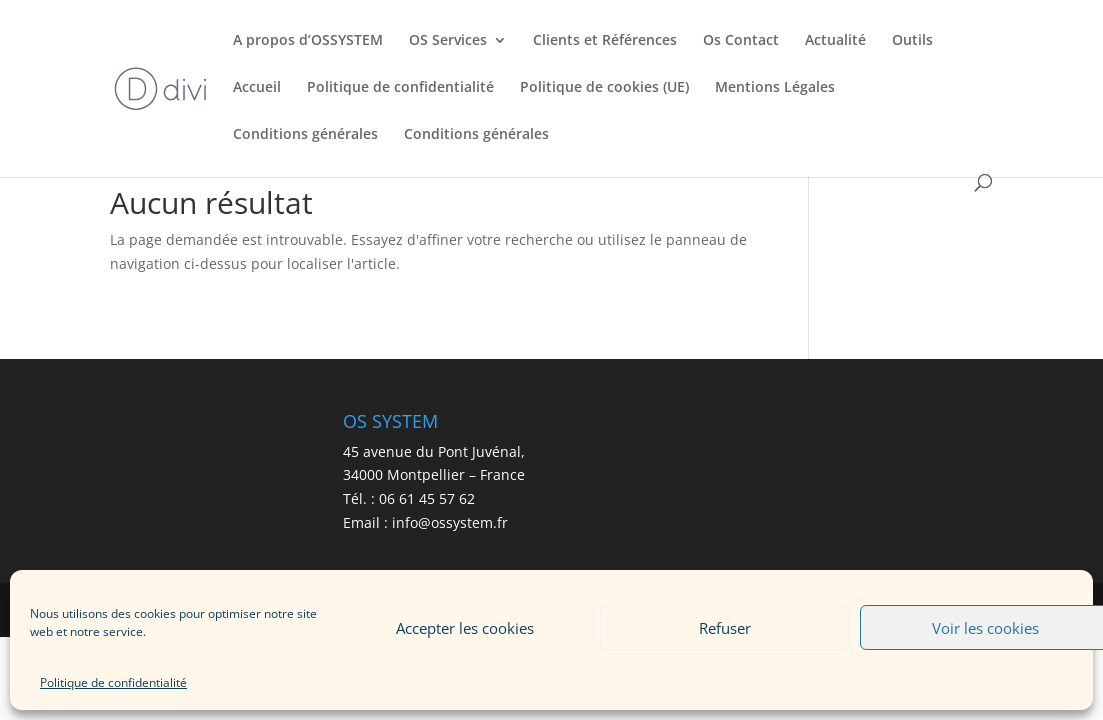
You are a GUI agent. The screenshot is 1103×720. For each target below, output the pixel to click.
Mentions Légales (775, 88)
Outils (912, 41)
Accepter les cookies (465, 628)
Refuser (725, 628)
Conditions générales (305, 135)
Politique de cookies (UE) (604, 88)
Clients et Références (605, 41)
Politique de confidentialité (113, 682)
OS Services (448, 41)
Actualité (835, 41)
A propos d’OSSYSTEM (308, 41)
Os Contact (741, 41)
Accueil (257, 88)
